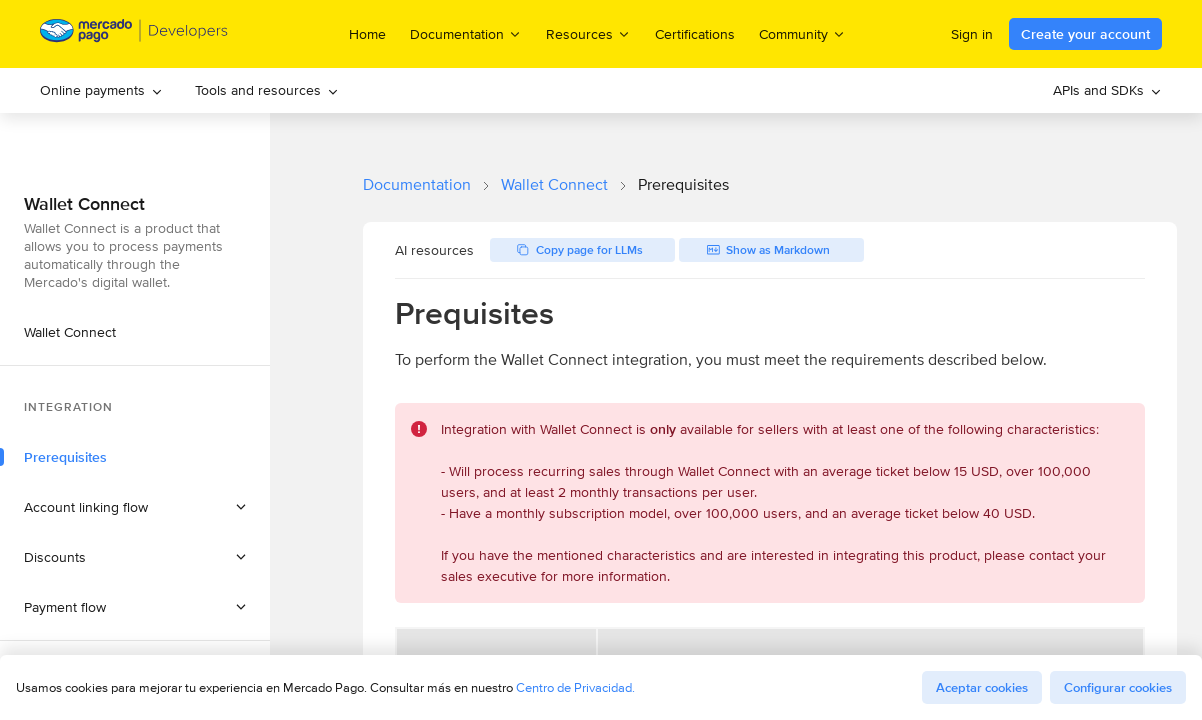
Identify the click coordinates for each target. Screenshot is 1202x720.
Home (367, 34)
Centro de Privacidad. (575, 687)
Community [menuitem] (802, 33)
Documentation (417, 184)
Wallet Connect (554, 184)
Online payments (101, 90)
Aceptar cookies (982, 687)
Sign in (972, 34)
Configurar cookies (1118, 687)
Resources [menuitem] (588, 33)
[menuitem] (101, 90)
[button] (135, 507)
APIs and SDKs (1107, 90)
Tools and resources (267, 90)
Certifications (695, 34)
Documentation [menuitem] (466, 33)
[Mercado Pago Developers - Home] (134, 34)
